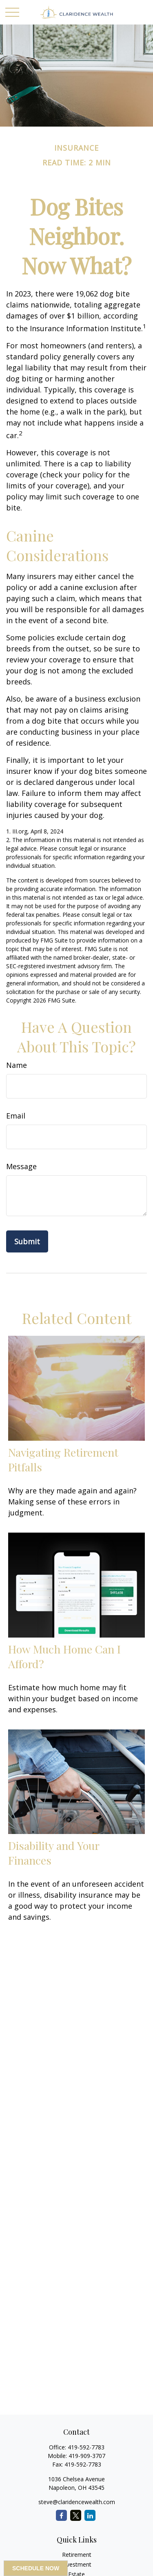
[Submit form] (27, 1241)
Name (16, 1065)
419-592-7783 (86, 2447)
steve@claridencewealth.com (76, 2502)
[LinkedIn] (89, 2515)
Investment (76, 2564)
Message (21, 1166)
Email (15, 1116)
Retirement (76, 2554)
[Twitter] (75, 2515)
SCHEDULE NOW (35, 2568)
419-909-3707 (87, 2456)
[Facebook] (61, 2515)
